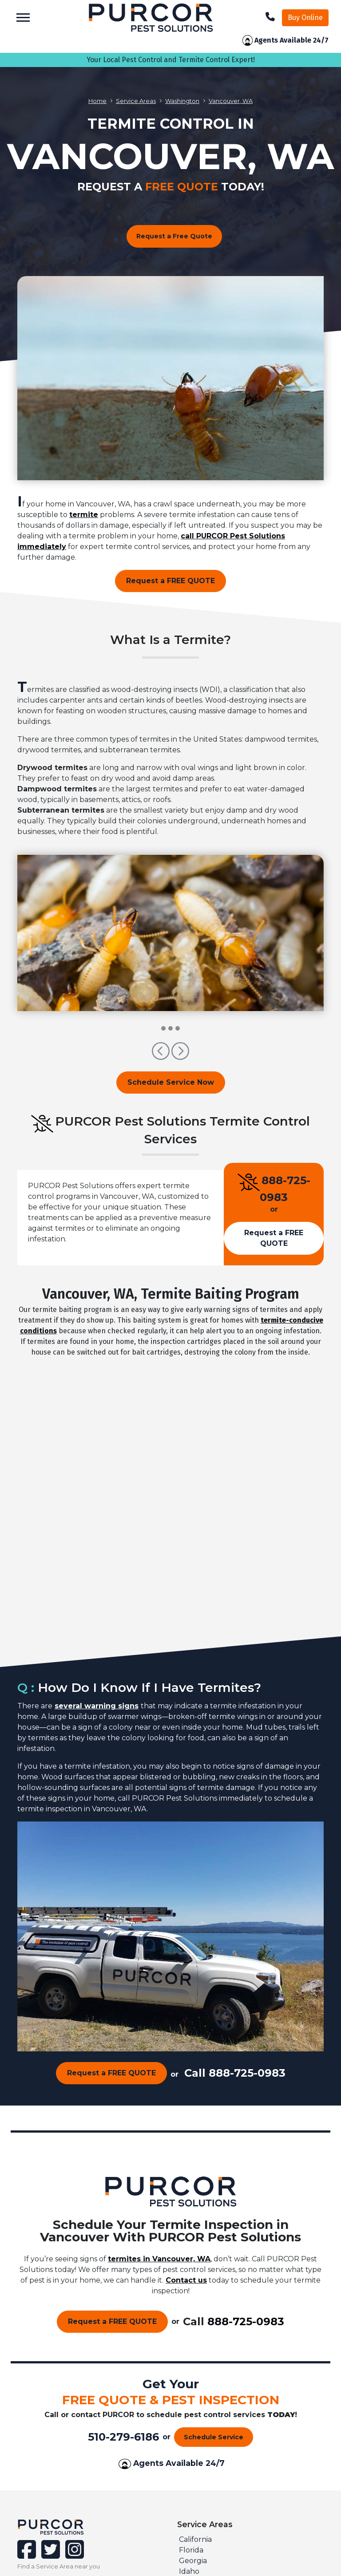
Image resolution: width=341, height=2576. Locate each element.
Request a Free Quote (174, 236)
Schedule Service (213, 2437)
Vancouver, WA (231, 101)
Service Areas (136, 101)
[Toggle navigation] (23, 17)
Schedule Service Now (170, 1082)
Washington (182, 101)
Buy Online (305, 17)
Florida (191, 2550)
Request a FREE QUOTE (170, 581)
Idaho (189, 2571)
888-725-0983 (247, 2072)
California (195, 2539)
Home (97, 101)
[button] (161, 1055)
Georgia (193, 2560)
